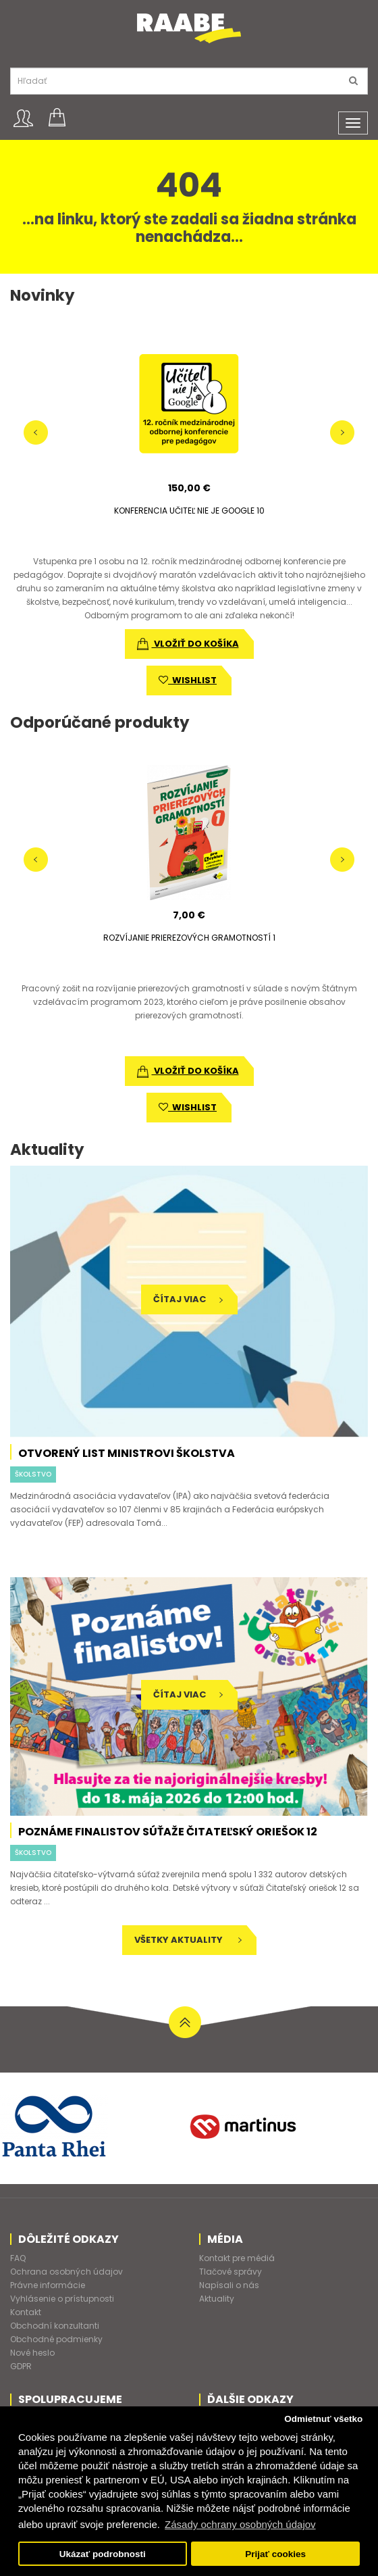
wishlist (188, 680)
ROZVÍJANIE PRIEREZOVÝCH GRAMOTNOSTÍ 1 (189, 937)
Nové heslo (32, 2352)
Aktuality (216, 2298)
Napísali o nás (229, 2285)
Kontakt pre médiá (237, 2258)
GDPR (21, 2366)
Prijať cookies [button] (275, 2554)
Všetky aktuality (188, 1939)
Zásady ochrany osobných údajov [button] (240, 2524)
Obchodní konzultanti (54, 2325)
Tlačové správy (230, 2271)
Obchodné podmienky (56, 2339)
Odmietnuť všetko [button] (323, 2419)
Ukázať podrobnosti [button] (102, 2554)
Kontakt (25, 2312)
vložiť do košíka (188, 643)
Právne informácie (47, 2285)
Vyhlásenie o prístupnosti (62, 2298)
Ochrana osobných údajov (66, 2271)
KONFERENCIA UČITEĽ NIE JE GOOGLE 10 (189, 510)
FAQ (18, 2258)
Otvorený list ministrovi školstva (126, 1453)
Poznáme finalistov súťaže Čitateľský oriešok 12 (167, 1831)
